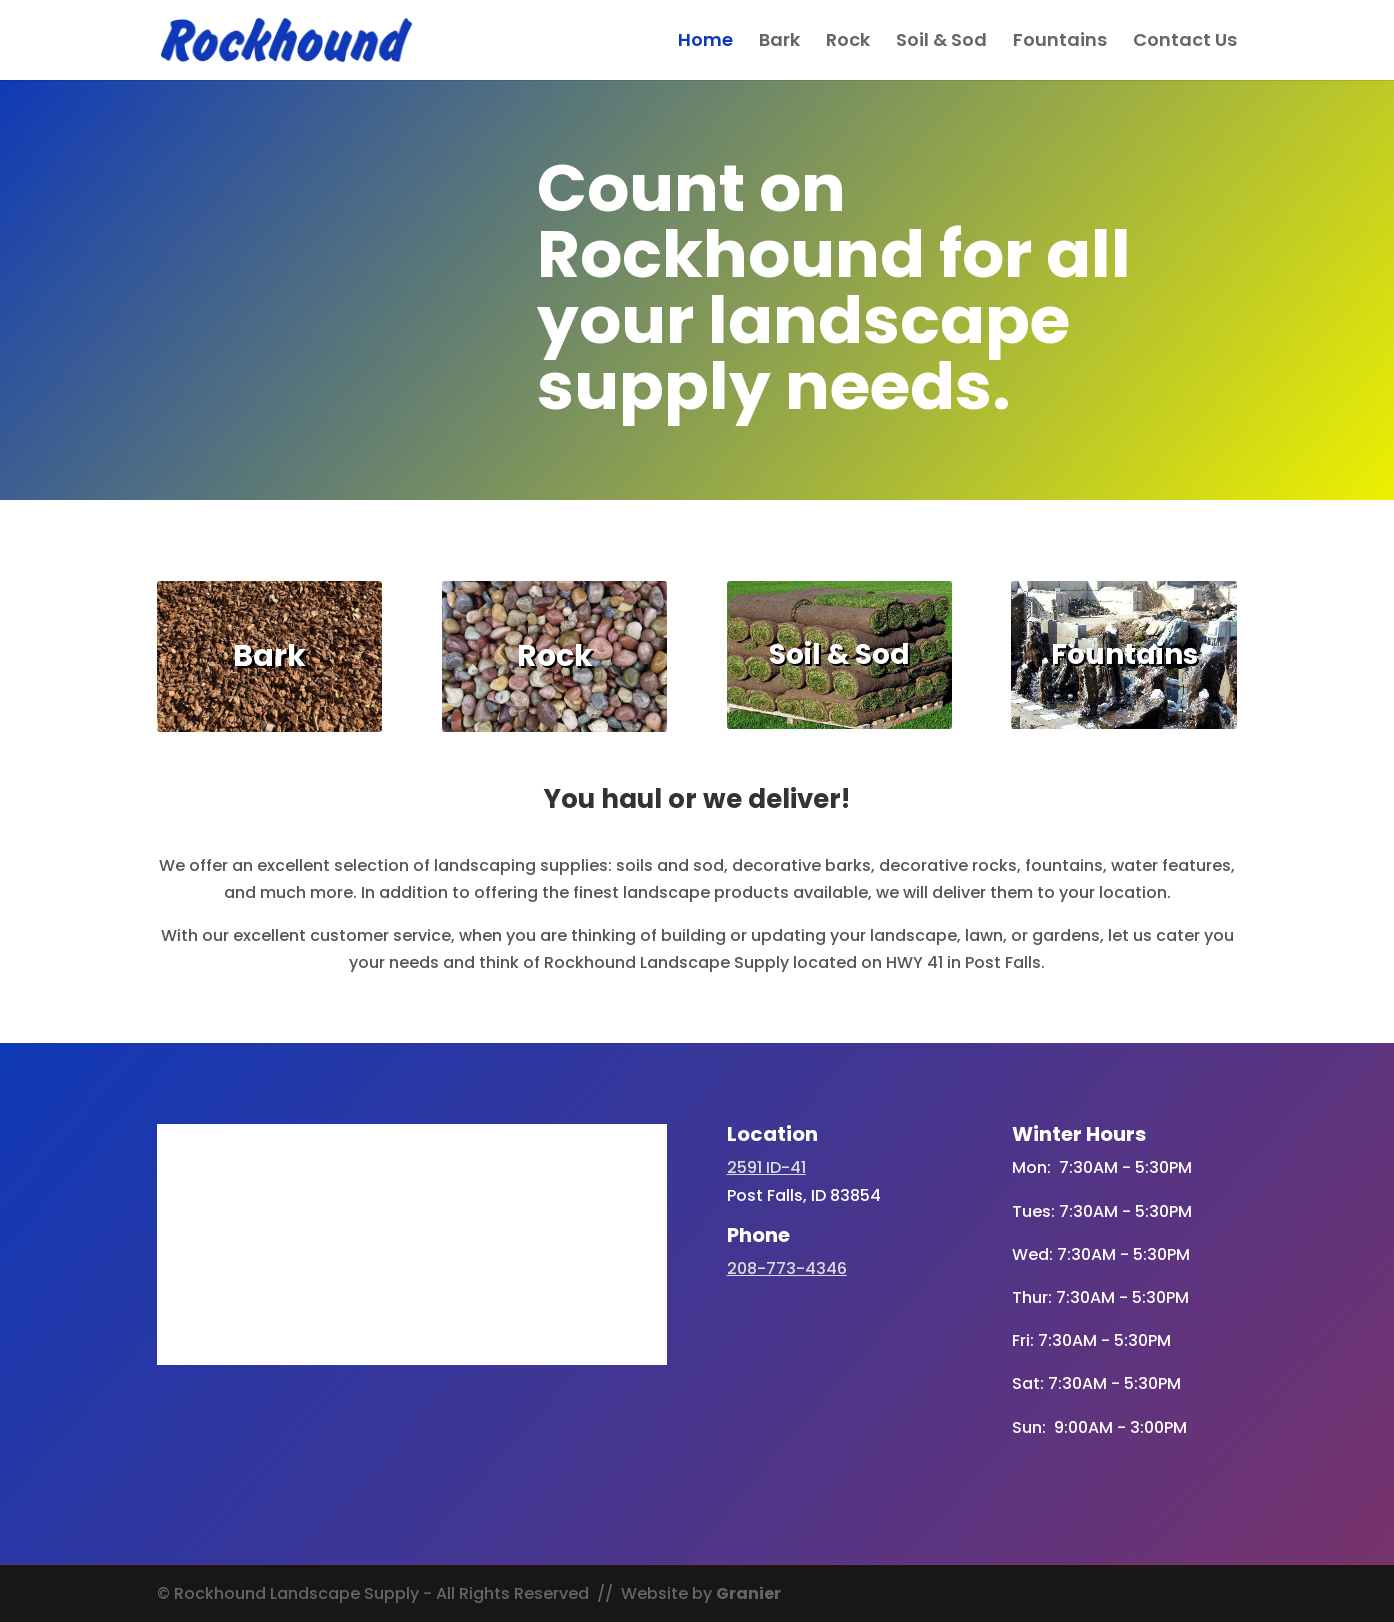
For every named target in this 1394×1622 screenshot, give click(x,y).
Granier (748, 1593)
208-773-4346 (787, 1268)
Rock (848, 42)
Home (705, 42)
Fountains (1060, 42)
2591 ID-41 (766, 1167)
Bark (779, 42)
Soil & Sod (941, 42)
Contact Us (1185, 42)
